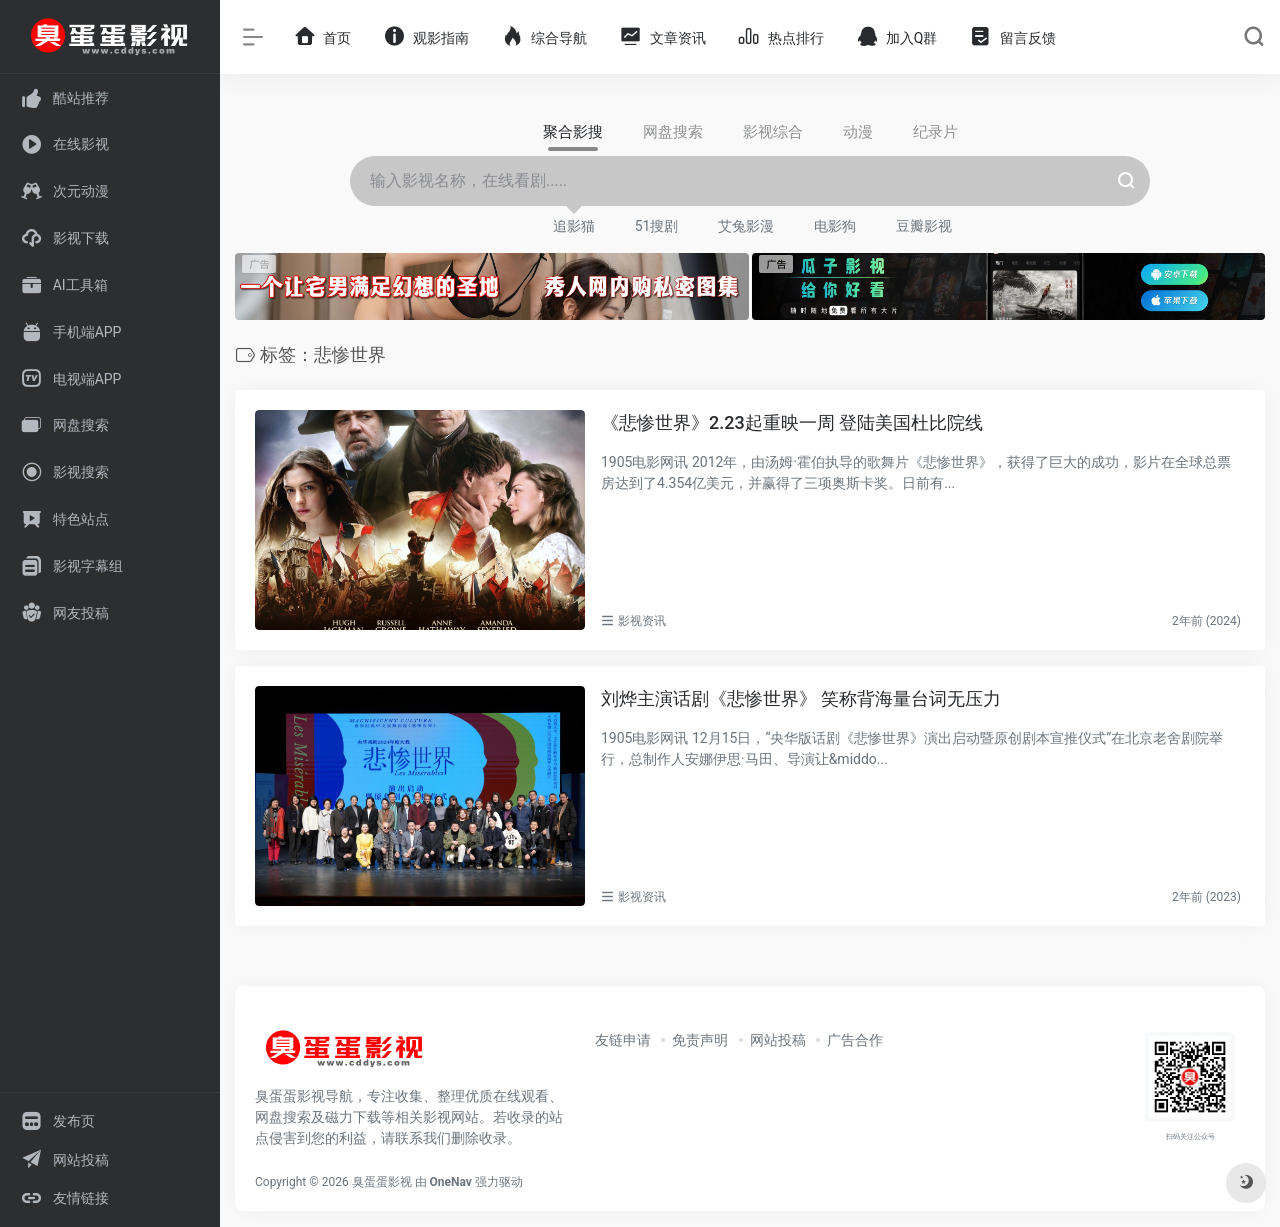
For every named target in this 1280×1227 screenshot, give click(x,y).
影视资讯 (642, 621)
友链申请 (623, 1040)
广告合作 (855, 1040)
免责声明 (700, 1040)
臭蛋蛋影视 (382, 1182)
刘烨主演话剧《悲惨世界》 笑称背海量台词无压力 (801, 698)
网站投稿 (778, 1040)
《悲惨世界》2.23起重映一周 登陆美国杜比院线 (792, 422)
